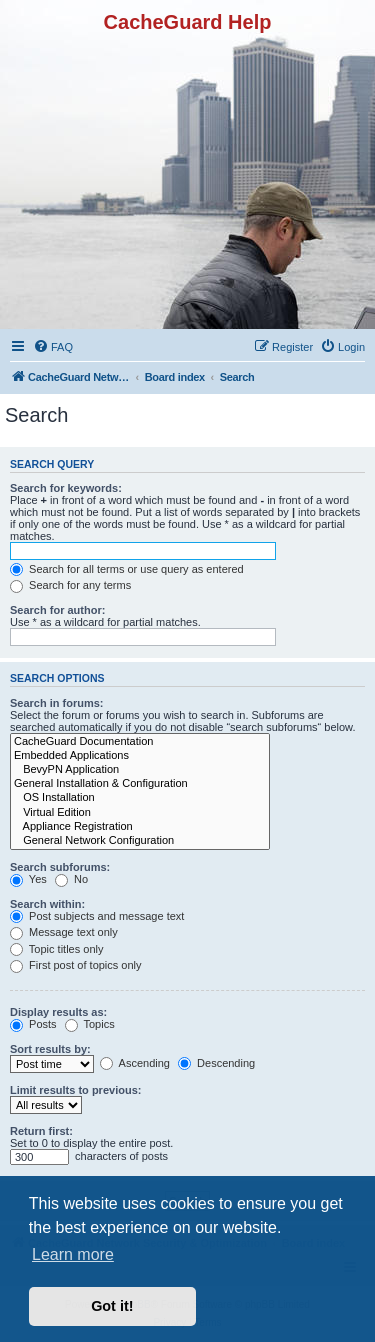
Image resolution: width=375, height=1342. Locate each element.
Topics (90, 1024)
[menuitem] (53, 347)
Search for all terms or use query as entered (127, 569)
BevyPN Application (140, 770)
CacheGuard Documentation (140, 742)
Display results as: (58, 1012)
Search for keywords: (66, 488)
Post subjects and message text (97, 916)
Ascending (135, 1063)
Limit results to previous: (75, 1090)
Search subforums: (60, 867)
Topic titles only (56, 949)
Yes (28, 879)
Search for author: (57, 610)
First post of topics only (76, 965)
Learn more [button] (73, 1254)
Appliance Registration (140, 827)
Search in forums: (57, 703)
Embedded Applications (140, 756)
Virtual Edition (140, 813)
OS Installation (140, 798)
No (71, 879)
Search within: (47, 904)
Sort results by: (50, 1049)
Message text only (64, 932)
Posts (33, 1024)
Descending (216, 1063)
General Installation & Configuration (140, 784)
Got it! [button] (112, 1306)
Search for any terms (70, 585)
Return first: (41, 1131)
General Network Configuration (140, 841)
